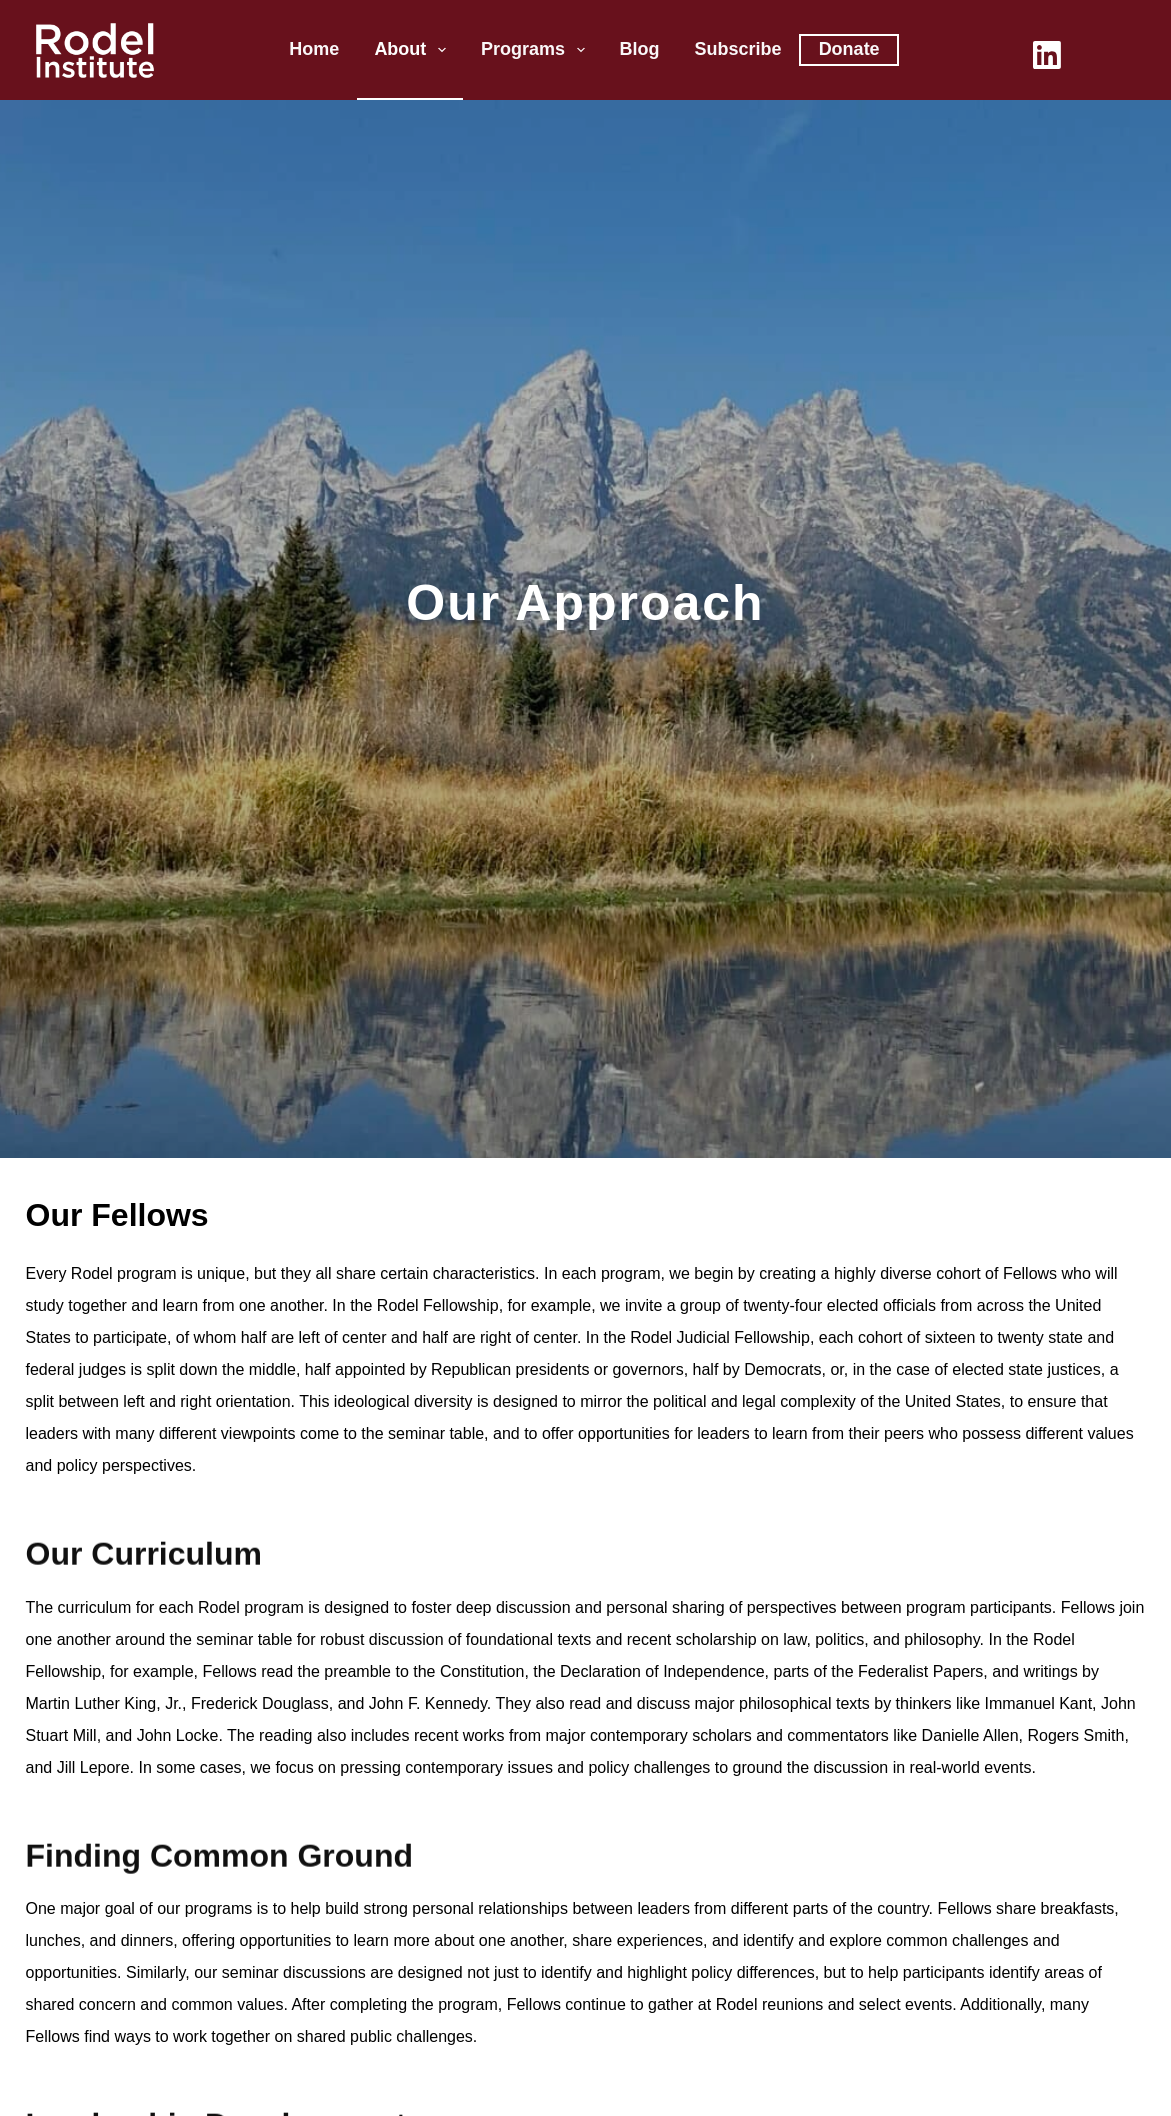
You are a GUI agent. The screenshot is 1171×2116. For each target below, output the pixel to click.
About (414, 50)
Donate (849, 49)
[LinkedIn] (1047, 55)
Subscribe (738, 49)
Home (314, 49)
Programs (537, 50)
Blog (640, 49)
